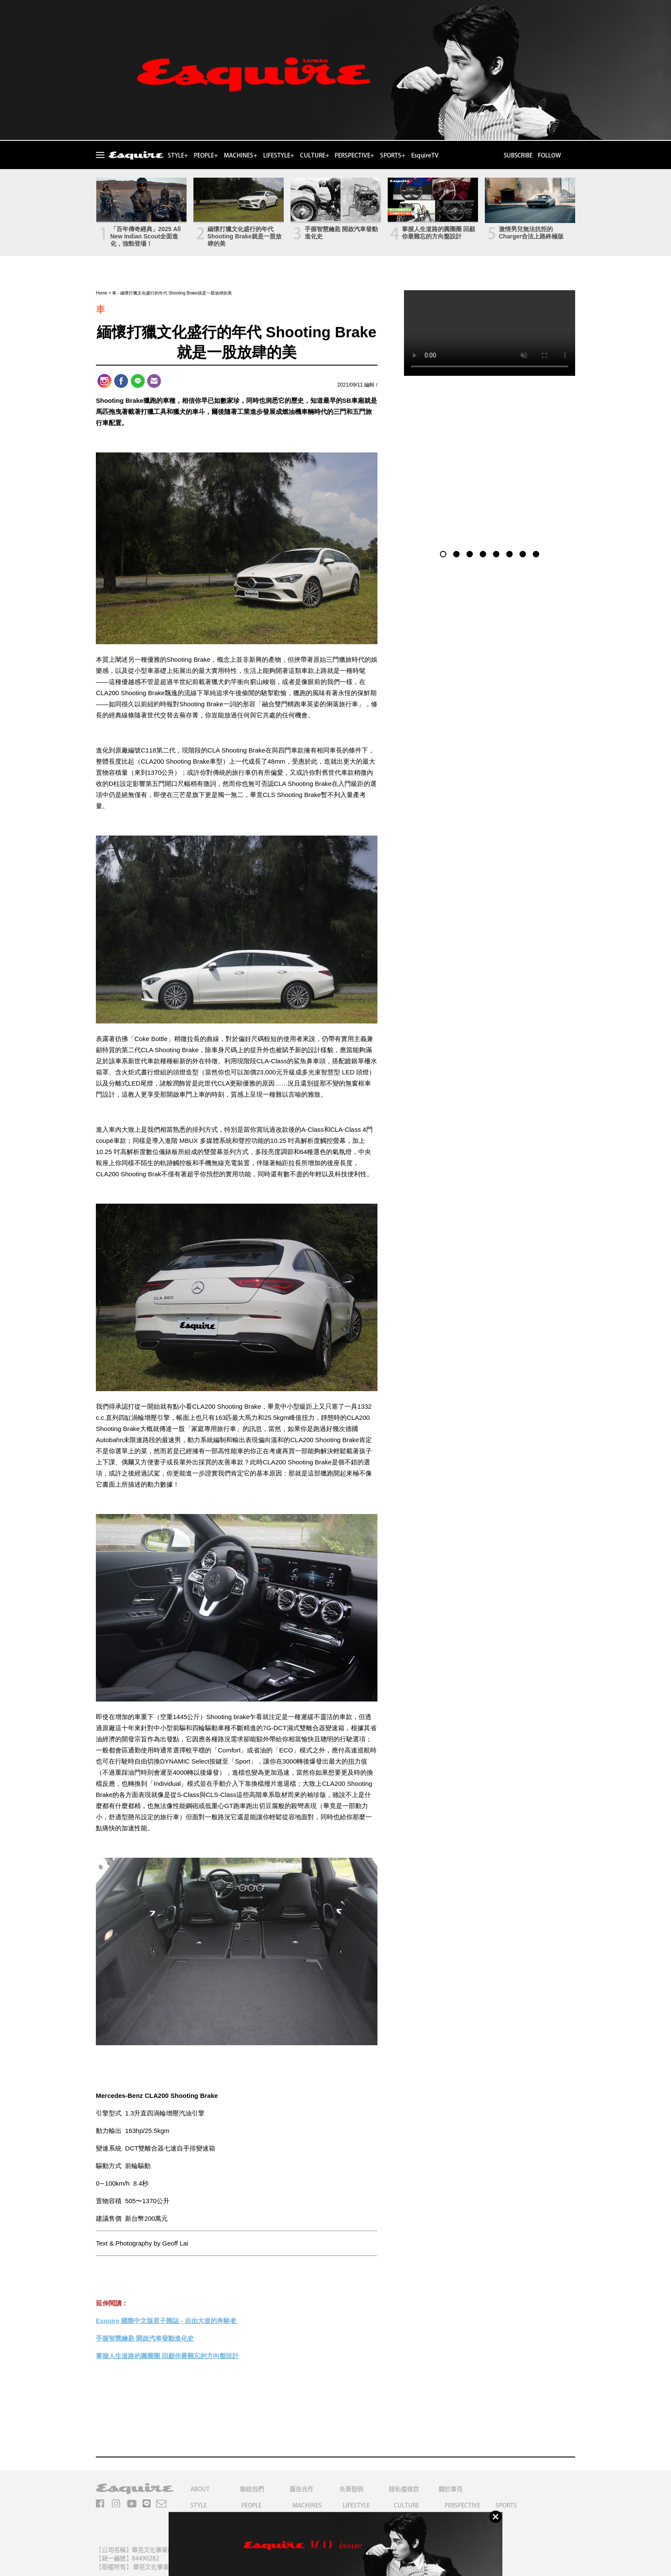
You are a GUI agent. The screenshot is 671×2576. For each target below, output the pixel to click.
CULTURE (406, 2505)
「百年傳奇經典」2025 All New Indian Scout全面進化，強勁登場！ (145, 236)
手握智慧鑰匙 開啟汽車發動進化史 (341, 233)
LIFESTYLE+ (278, 155)
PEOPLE (251, 2505)
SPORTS (506, 2505)
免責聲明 (351, 2489)
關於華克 (451, 2489)
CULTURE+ (314, 155)
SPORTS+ (392, 155)
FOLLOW (549, 155)
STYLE (198, 2505)
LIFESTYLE (356, 2505)
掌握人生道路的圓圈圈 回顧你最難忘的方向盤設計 (438, 233)
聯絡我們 (252, 2489)
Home (101, 293)
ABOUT (200, 2489)
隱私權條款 (404, 2489)
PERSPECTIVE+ (354, 155)
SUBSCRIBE (517, 155)
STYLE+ (178, 155)
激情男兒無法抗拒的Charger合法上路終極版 (531, 233)
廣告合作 (302, 2489)
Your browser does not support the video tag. (489, 333)
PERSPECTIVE (462, 2505)
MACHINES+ (240, 155)
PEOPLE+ (206, 155)
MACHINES (307, 2505)
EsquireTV (425, 155)
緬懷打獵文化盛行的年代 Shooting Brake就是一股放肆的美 (245, 236)
